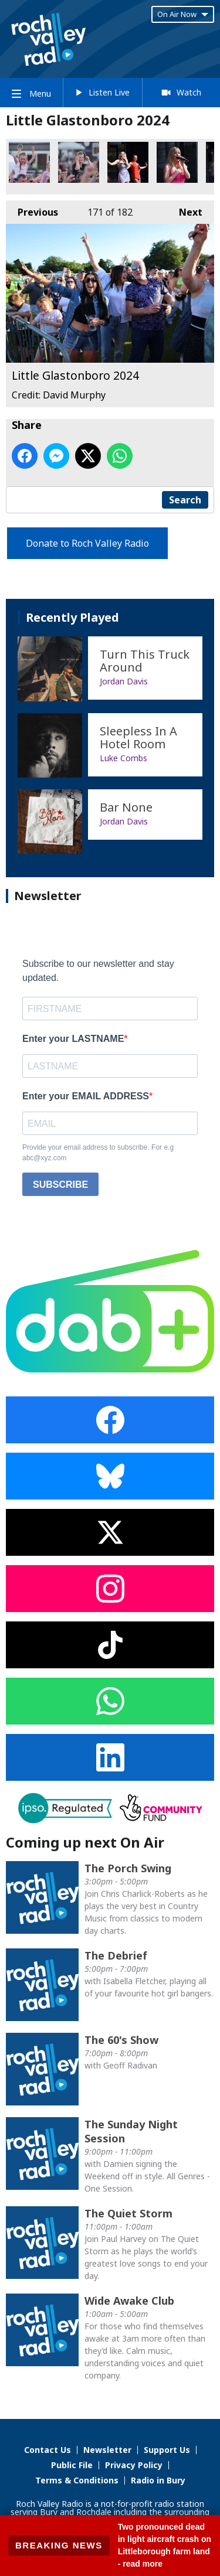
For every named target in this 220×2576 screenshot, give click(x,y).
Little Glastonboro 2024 (29, 162)
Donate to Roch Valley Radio (87, 543)
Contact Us (47, 2449)
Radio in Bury (158, 2480)
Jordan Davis (124, 681)
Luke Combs (123, 758)
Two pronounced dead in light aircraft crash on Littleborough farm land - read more (164, 2545)
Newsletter (107, 2449)
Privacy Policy (134, 2465)
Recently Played (72, 617)
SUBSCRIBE (60, 1185)
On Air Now (182, 14)
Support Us (167, 2449)
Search (185, 499)
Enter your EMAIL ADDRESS (85, 1096)
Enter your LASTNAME (73, 1039)
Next (184, 209)
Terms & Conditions (77, 2480)
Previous (32, 209)
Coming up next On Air (85, 1842)
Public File (72, 2465)
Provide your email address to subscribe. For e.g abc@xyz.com (98, 1152)
